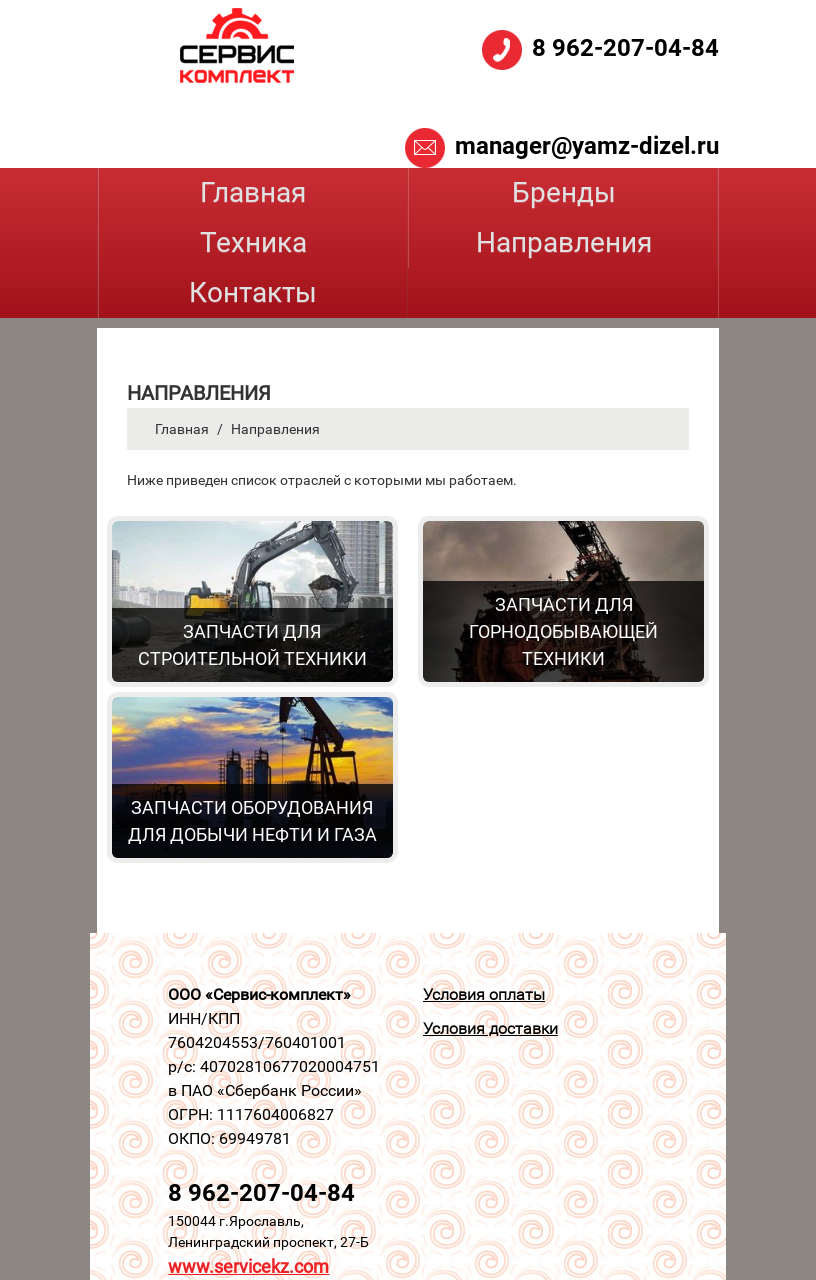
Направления (564, 242)
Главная (253, 192)
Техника (253, 242)
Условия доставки (490, 1028)
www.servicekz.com (248, 1266)
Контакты (253, 292)
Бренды (564, 192)
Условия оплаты (484, 994)
